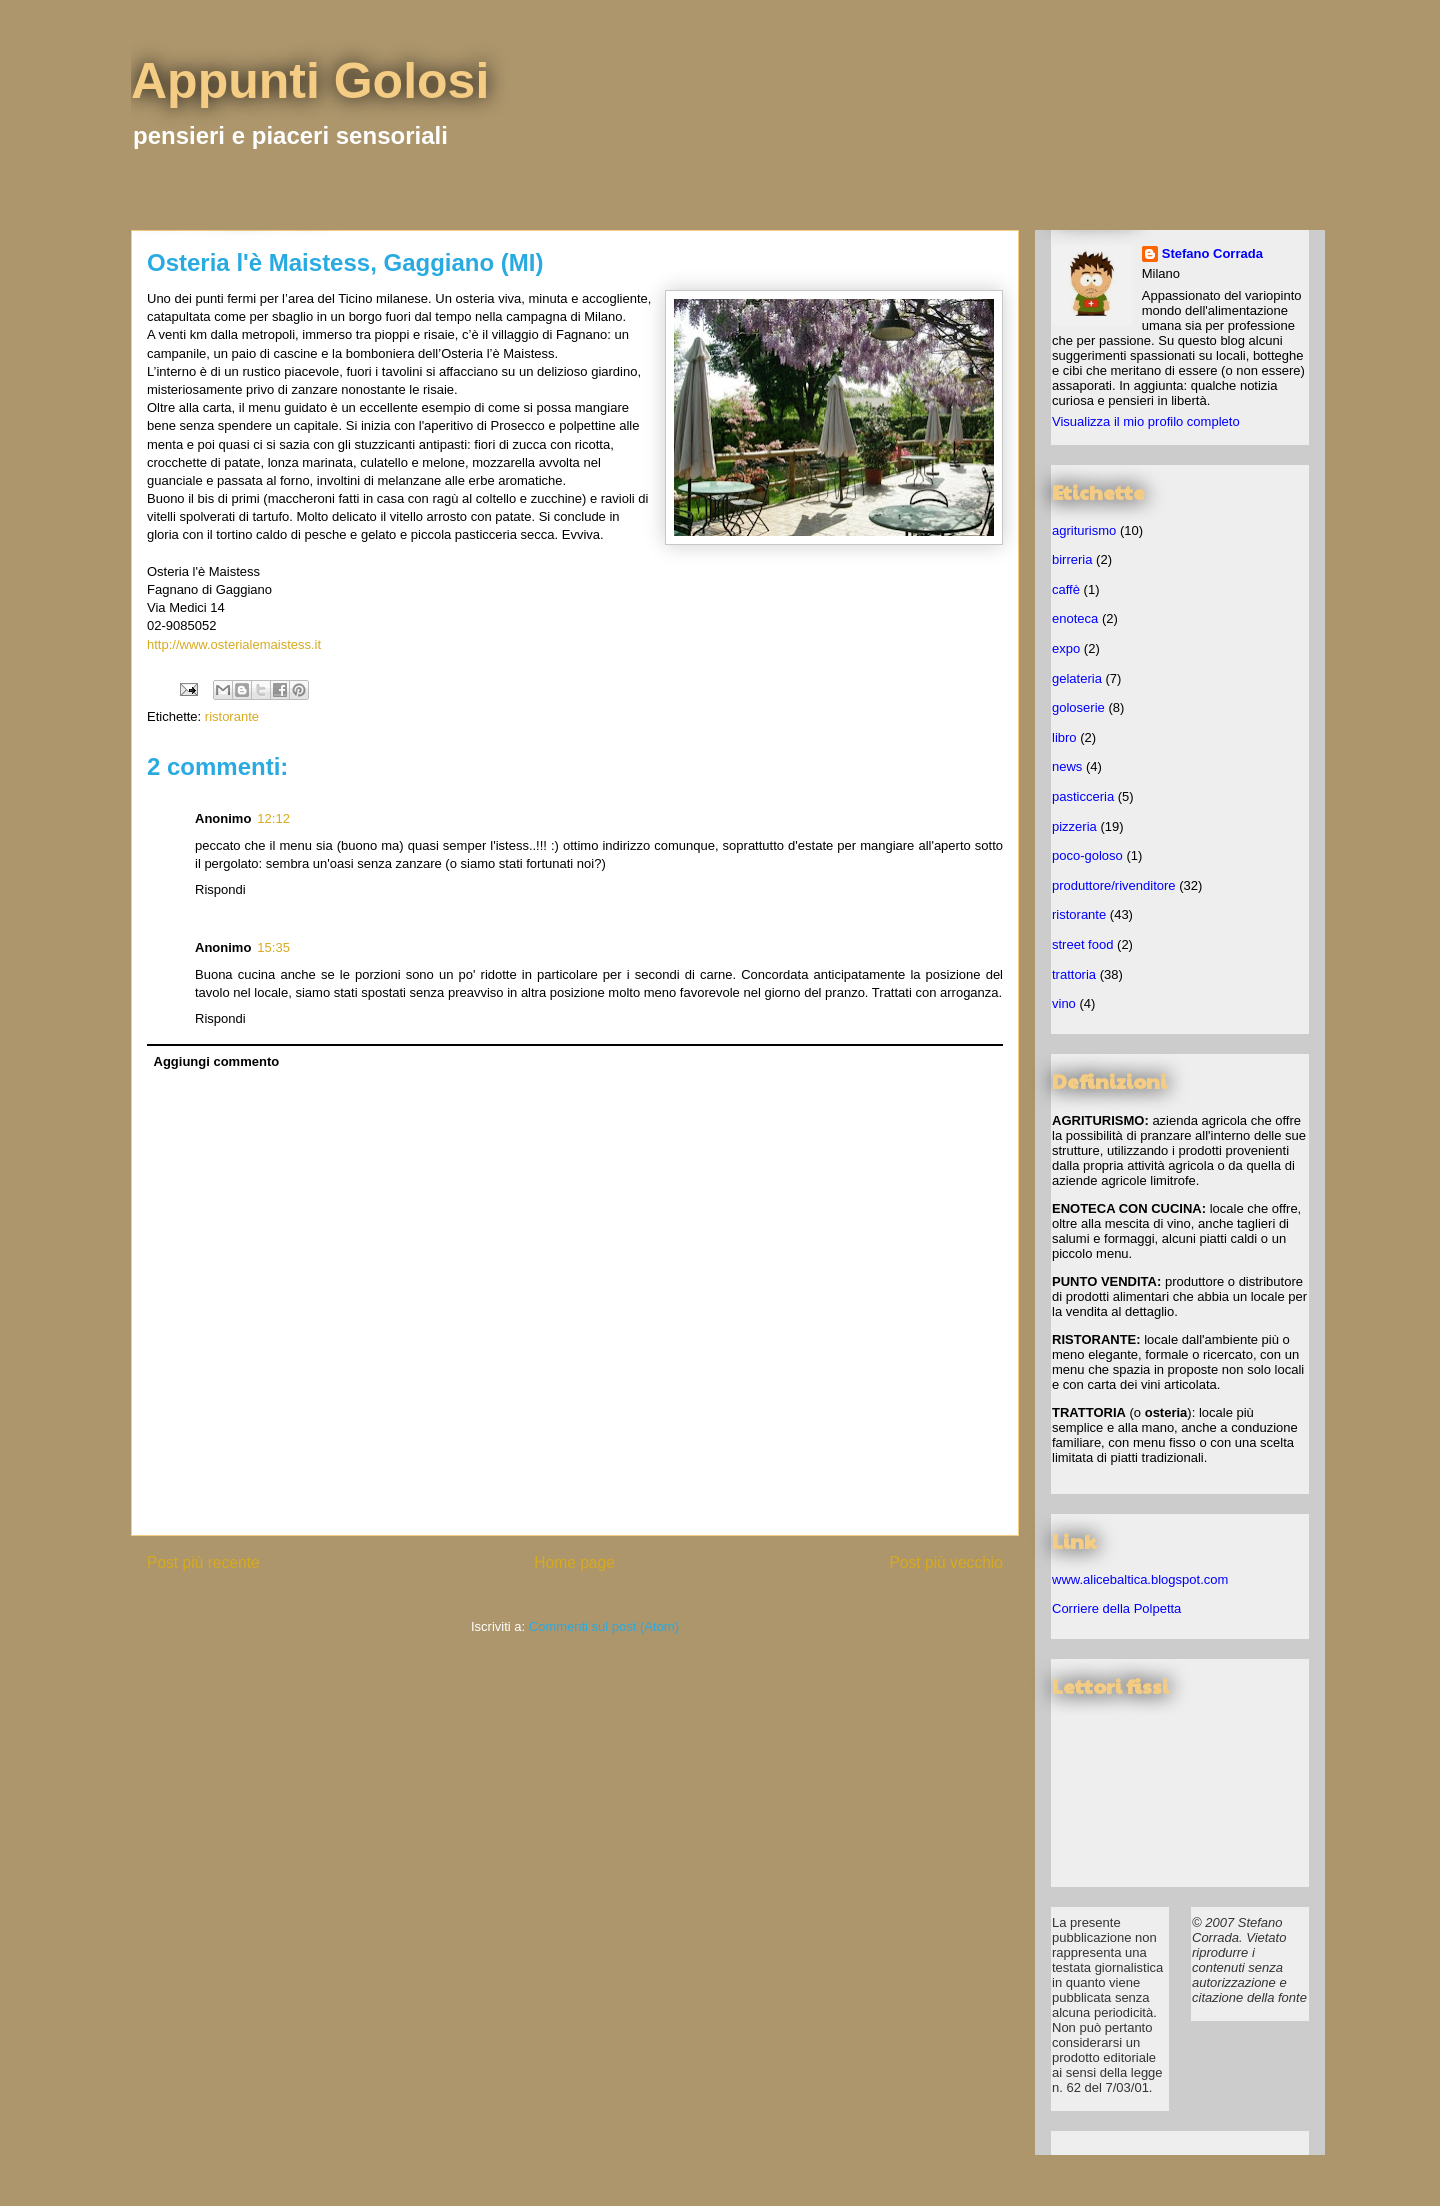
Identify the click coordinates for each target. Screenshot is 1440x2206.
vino (1064, 1003)
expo (1066, 648)
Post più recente (203, 1562)
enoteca (1075, 618)
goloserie (1078, 707)
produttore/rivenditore (1114, 885)
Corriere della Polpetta (1116, 1608)
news (1067, 766)
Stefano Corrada (1212, 253)
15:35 (273, 947)
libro (1064, 737)
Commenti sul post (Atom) (604, 1626)
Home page (574, 1562)
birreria (1072, 559)
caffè (1066, 589)
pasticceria (1083, 796)
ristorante (232, 716)
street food (1082, 944)
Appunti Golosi (310, 81)
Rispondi (220, 889)
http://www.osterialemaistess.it (234, 644)
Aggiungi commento (217, 1061)
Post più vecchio (946, 1562)
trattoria (1074, 974)
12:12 (273, 818)
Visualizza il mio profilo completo (1146, 421)
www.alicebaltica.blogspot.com (1140, 1579)
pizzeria (1074, 826)
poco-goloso (1087, 855)
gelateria (1077, 678)
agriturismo (1084, 530)
